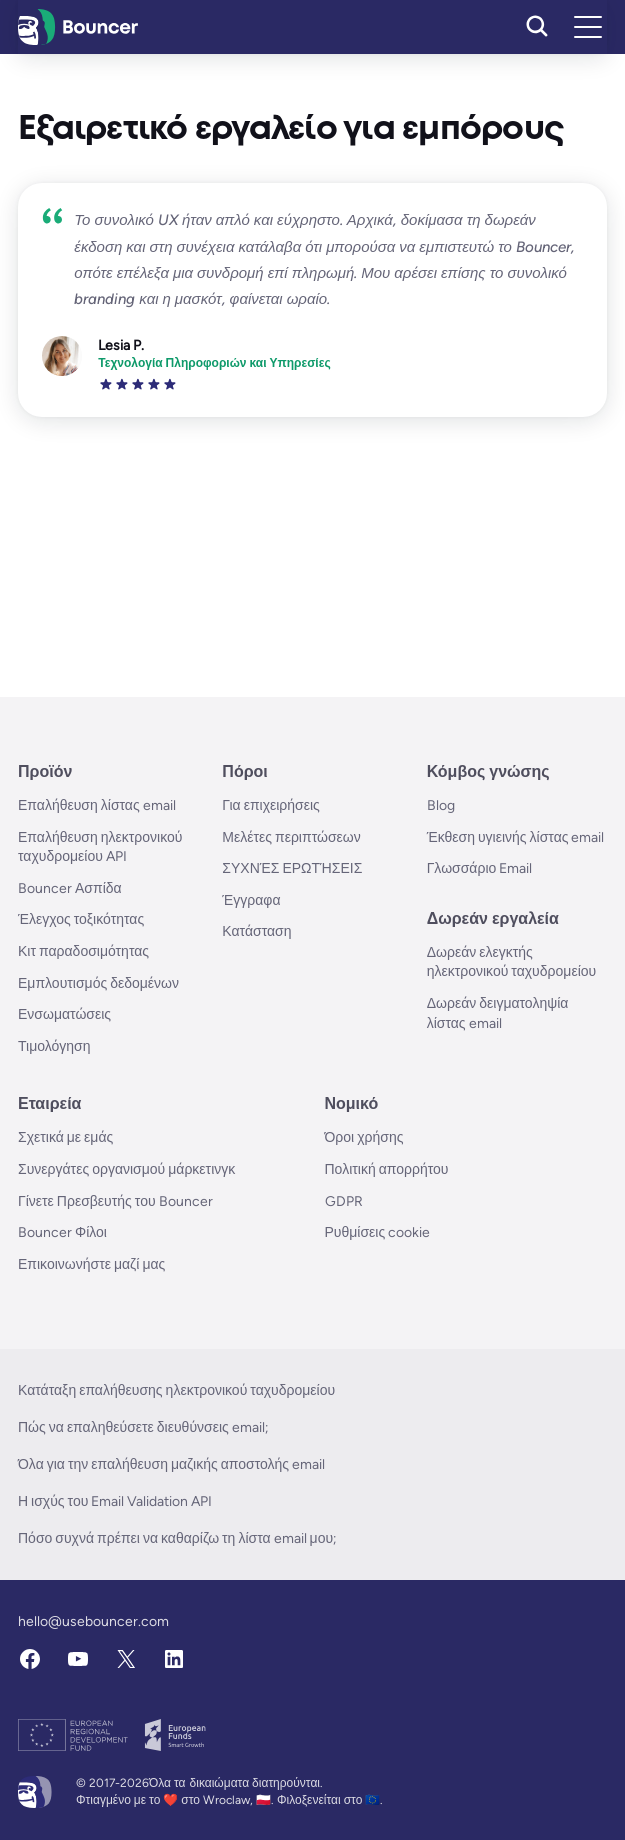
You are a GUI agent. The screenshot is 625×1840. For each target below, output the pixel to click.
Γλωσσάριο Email (480, 868)
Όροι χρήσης (364, 1137)
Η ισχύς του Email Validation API (115, 1501)
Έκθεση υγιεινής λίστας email (516, 837)
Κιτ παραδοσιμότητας (83, 951)
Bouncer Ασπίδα (70, 888)
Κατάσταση (256, 931)
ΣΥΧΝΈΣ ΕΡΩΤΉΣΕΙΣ (292, 868)
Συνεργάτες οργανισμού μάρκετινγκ (126, 1169)
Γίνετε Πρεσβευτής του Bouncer (115, 1201)
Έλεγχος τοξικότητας (81, 919)
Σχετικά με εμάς (65, 1137)
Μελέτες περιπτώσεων (291, 837)
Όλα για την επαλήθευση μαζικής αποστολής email (171, 1464)
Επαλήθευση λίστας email (97, 805)
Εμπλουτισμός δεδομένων (98, 983)
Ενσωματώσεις (64, 1014)
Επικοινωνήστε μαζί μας (91, 1264)
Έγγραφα (251, 900)
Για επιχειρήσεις (271, 805)
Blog (441, 805)
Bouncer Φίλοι (62, 1232)
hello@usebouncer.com (93, 1621)
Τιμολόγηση (54, 1046)
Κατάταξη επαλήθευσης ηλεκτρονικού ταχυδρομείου (176, 1390)
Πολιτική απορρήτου (387, 1169)
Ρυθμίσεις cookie (378, 1232)
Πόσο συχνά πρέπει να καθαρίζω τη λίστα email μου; (177, 1538)
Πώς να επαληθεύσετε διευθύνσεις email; (143, 1427)
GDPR (344, 1201)
